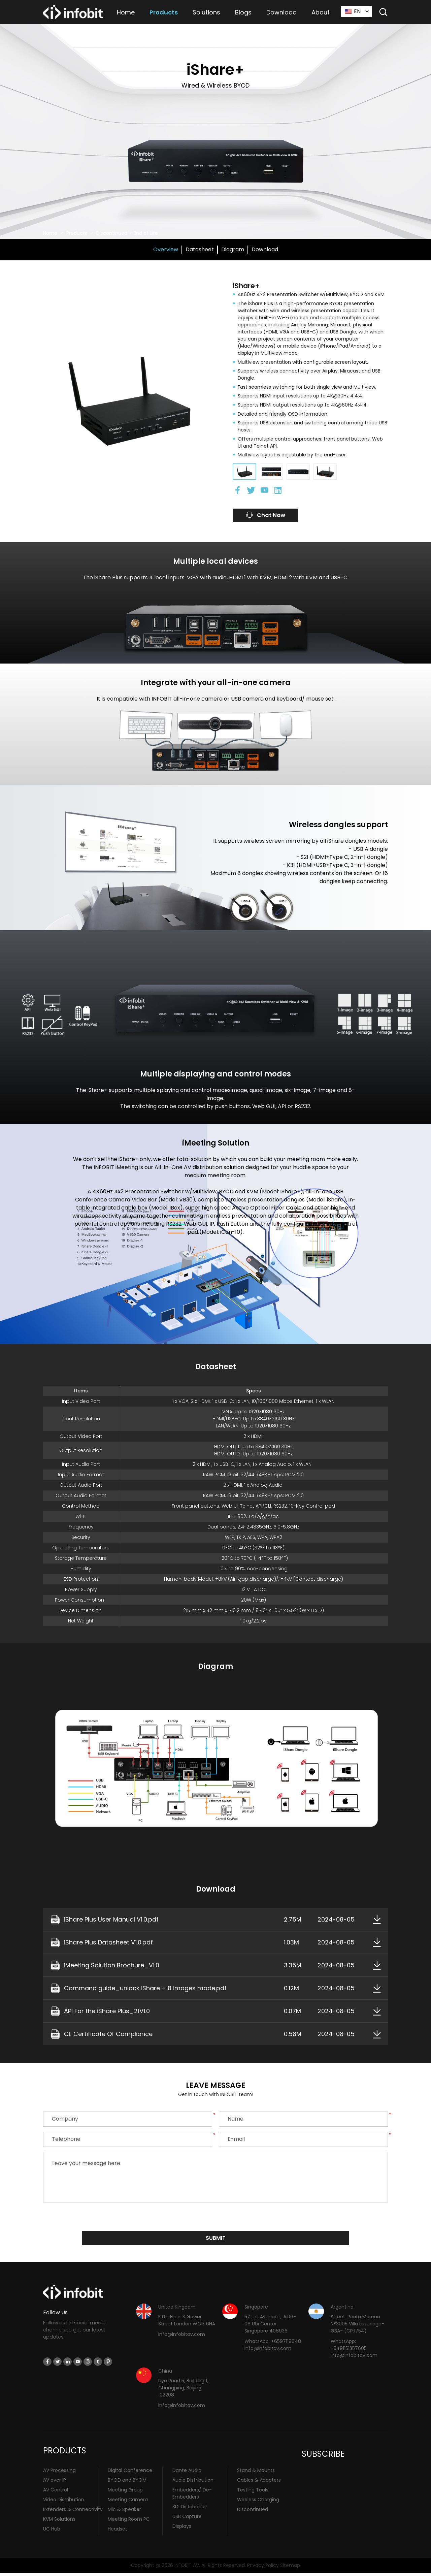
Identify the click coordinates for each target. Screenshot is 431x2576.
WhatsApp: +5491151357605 (349, 2348)
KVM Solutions (59, 2522)
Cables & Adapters (259, 2483)
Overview (165, 249)
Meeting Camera (128, 2502)
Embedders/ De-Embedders (192, 2496)
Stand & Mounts (256, 2473)
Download (281, 12)
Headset (117, 2532)
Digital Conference (130, 2473)
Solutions (206, 12)
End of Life (146, 233)
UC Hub (51, 2532)
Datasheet (200, 249)
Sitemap (290, 2568)
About (320, 12)
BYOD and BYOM (127, 2483)
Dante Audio (186, 2473)
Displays (181, 2529)
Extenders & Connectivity (73, 2512)
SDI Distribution (189, 2509)
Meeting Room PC (129, 2522)
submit (216, 2240)
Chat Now (270, 516)
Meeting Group (125, 2492)
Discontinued (111, 233)
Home (126, 12)
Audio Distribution (192, 2483)
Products (164, 12)
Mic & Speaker (124, 2512)
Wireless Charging (258, 2502)
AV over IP (54, 2483)
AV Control (55, 2492)
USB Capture (187, 2519)
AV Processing (59, 2473)
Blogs (243, 12)
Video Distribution (63, 2502)
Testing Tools (252, 2492)
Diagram (232, 249)
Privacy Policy (263, 2568)
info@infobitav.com (181, 2337)
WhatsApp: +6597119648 (272, 2344)
